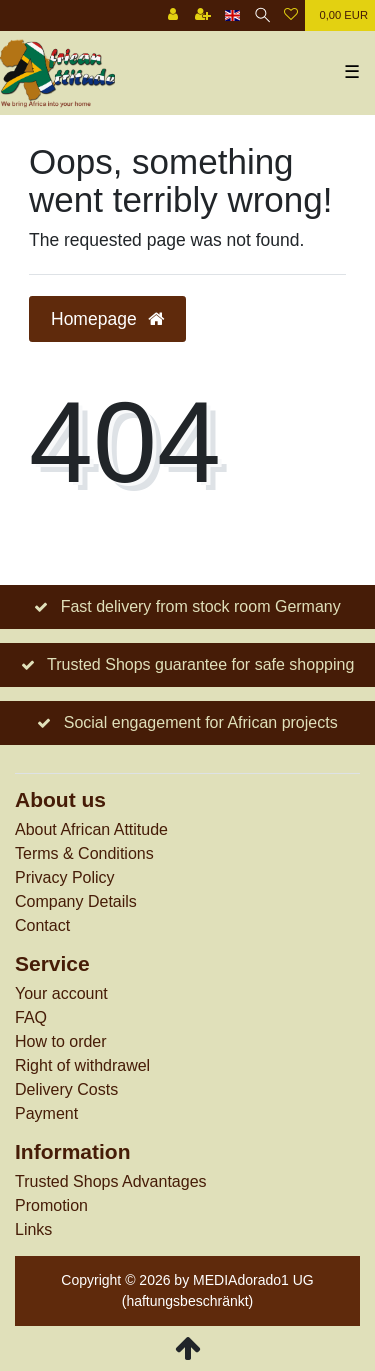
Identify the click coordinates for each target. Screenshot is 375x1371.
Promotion (51, 1205)
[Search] (262, 15)
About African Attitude (91, 829)
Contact (42, 925)
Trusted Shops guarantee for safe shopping (200, 664)
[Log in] (173, 15)
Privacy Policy (65, 877)
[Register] (203, 15)
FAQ (31, 1017)
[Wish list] (291, 15)
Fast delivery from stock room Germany (201, 606)
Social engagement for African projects (201, 722)
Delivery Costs (66, 1089)
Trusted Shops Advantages (111, 1181)
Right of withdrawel (82, 1065)
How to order (61, 1041)
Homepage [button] (107, 319)
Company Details (76, 901)
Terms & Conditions (84, 853)
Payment (46, 1113)
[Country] (232, 15)
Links (33, 1229)
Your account (61, 993)
